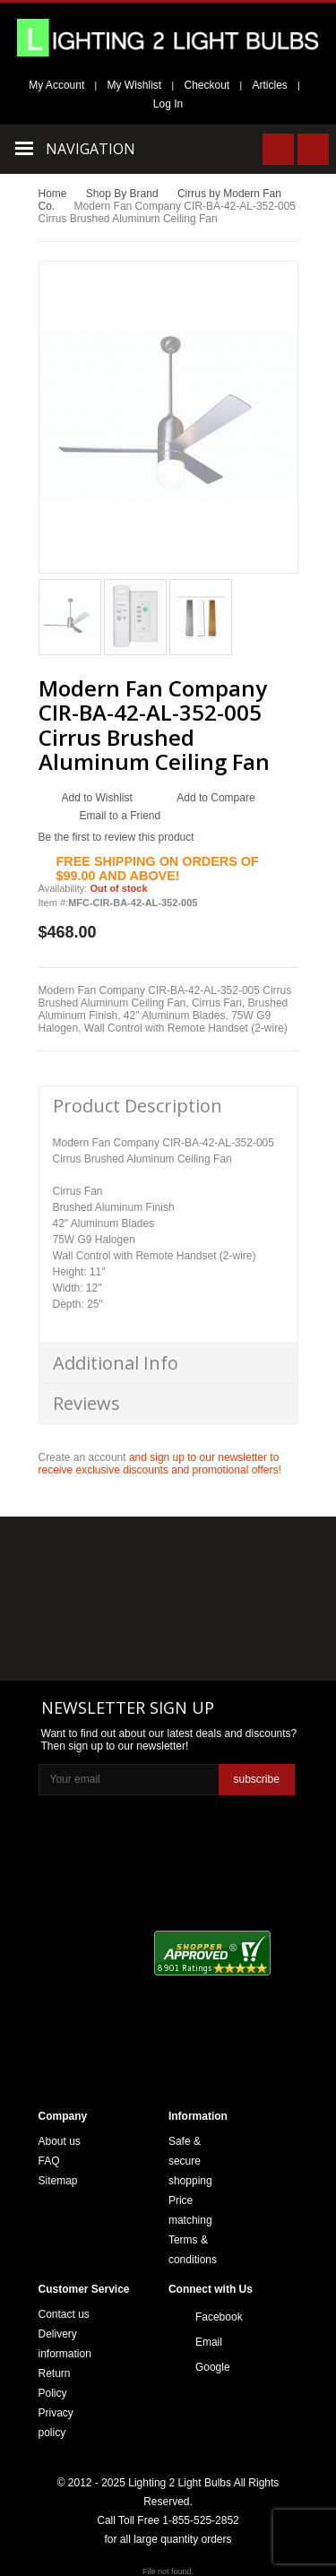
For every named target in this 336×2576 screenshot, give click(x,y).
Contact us (64, 2314)
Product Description (137, 1106)
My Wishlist (135, 85)
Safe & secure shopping (190, 2161)
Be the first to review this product (116, 837)
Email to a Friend (120, 815)
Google (212, 2367)
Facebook (213, 2317)
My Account (56, 85)
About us (60, 2141)
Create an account (82, 1457)
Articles (270, 85)
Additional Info (115, 1363)
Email (208, 2342)
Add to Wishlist (97, 797)
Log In (168, 104)
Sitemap (58, 2180)
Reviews (86, 1403)
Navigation (90, 149)
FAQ (49, 2161)
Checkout (207, 85)
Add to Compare (215, 797)
